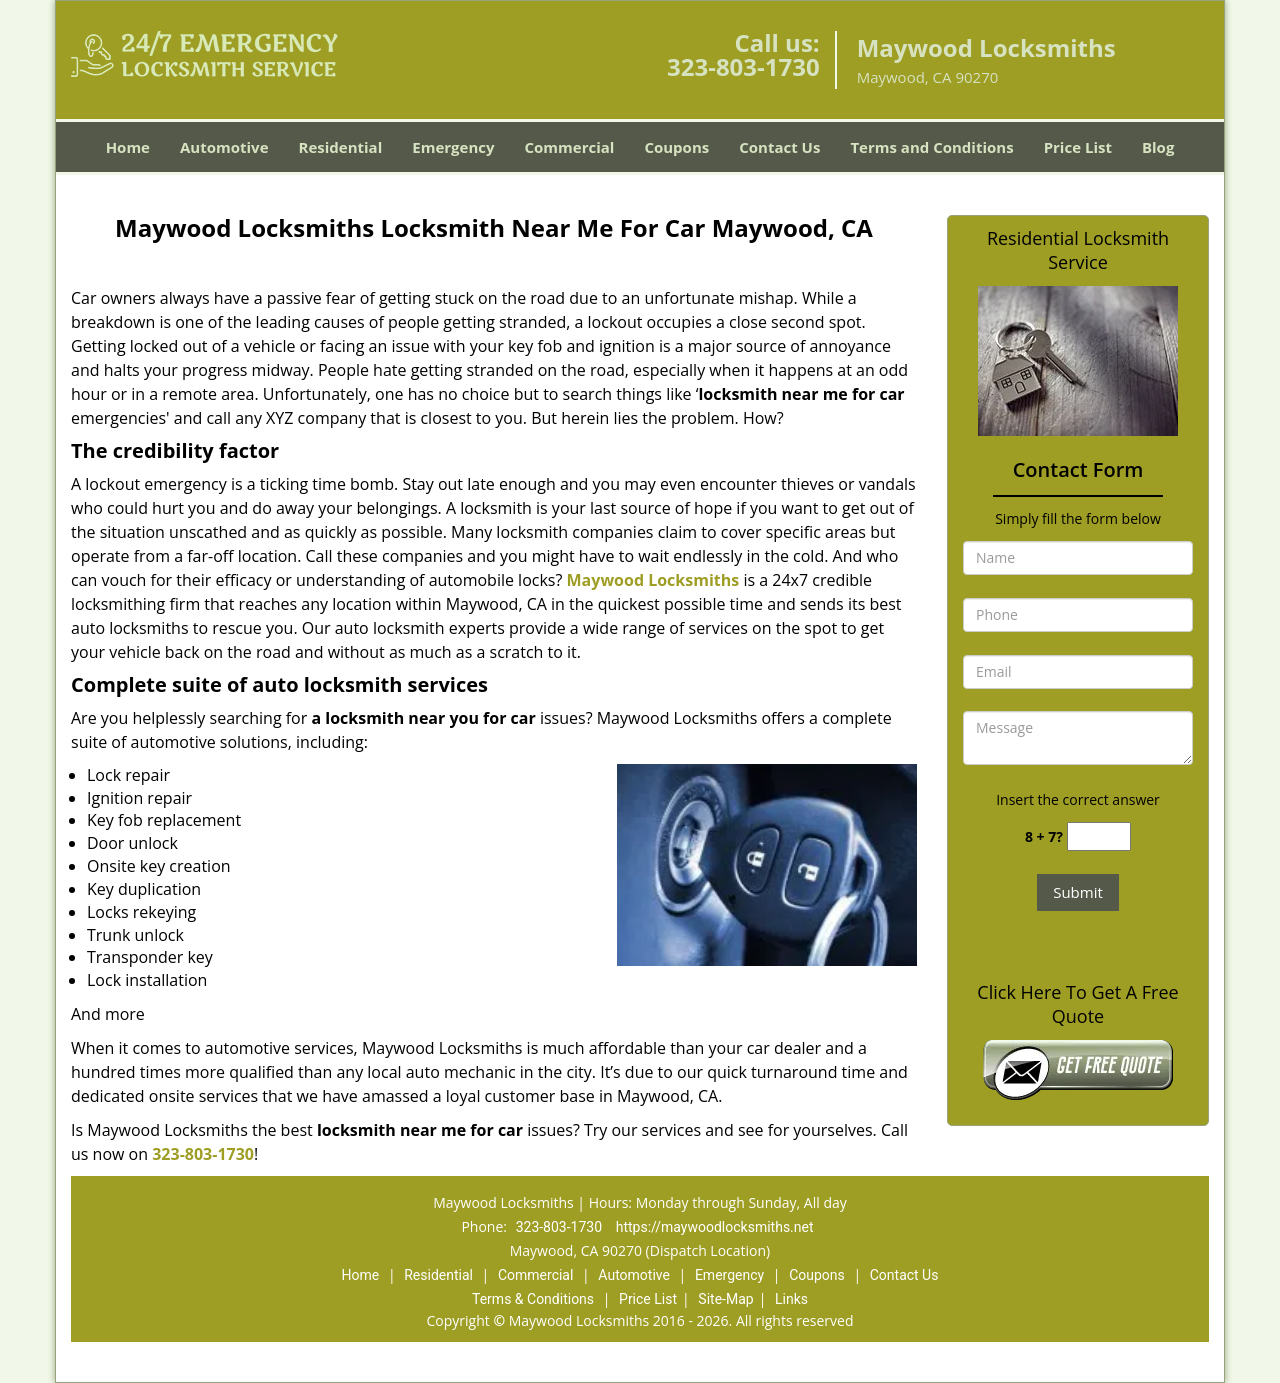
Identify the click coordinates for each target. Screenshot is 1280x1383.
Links (791, 1299)
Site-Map (725, 1299)
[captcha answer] (1099, 836)
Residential (341, 147)
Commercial (570, 147)
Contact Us (779, 147)
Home (128, 147)
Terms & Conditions (533, 1299)
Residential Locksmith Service (1078, 250)
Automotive (224, 147)
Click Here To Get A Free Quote (1077, 1004)
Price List (1078, 147)
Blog (1158, 147)
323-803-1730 (743, 66)
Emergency (453, 147)
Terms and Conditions (931, 147)
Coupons (676, 147)
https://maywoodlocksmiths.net (715, 1227)
